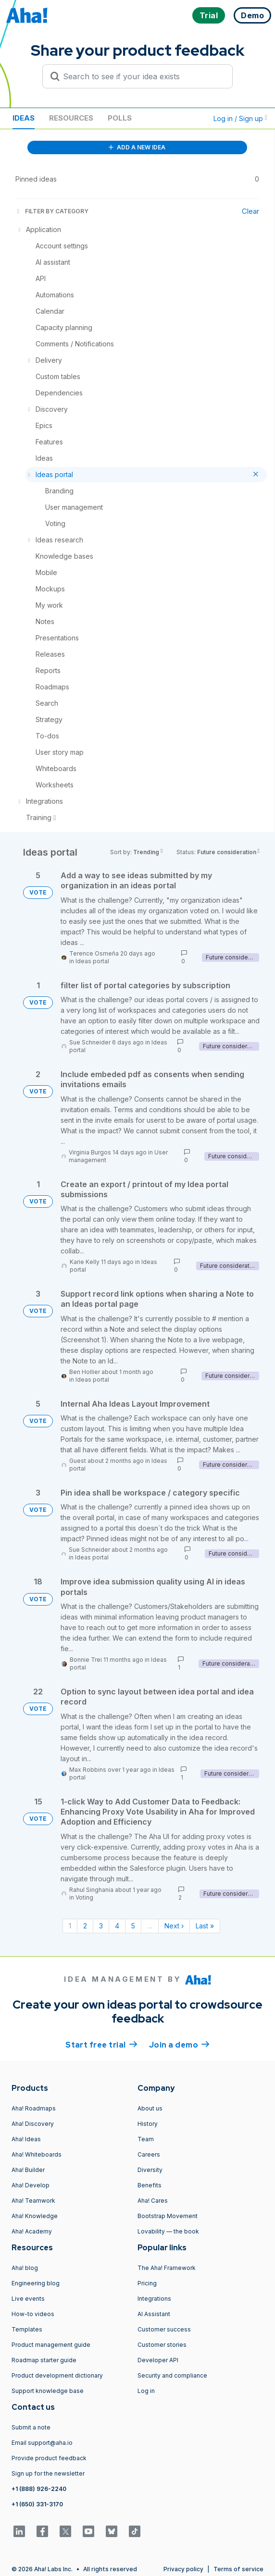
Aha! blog (25, 2267)
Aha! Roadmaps (34, 2108)
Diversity (150, 2169)
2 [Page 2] (85, 1926)
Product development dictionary (57, 2375)
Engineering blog (36, 2283)
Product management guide (51, 2344)
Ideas (23, 118)
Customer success (164, 2329)
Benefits (150, 2185)
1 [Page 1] (70, 1926)
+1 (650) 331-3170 (37, 2504)
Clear (250, 211)
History (148, 2123)
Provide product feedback (49, 2458)
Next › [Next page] (174, 1926)
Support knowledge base (48, 2390)
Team (146, 2139)
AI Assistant (154, 2314)
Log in (146, 2390)
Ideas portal (92, 961)
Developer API (158, 2360)
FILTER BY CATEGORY (51, 211)
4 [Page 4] (117, 1926)
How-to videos (33, 2314)
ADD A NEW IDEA (137, 147)
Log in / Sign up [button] (240, 118)
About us (150, 2108)
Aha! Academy (32, 2231)
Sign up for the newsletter (48, 2473)
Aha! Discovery (33, 2123)
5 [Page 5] (133, 1926)
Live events (28, 2298)
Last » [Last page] (205, 1926)
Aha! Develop (31, 2185)
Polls (120, 118)
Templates (27, 2329)
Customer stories (162, 2344)
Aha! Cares (153, 2200)
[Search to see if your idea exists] (142, 76)
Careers (149, 2154)
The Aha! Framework (167, 2267)
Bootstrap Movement (168, 2216)
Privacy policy (183, 2569)
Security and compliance (172, 2375)
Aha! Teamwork (33, 2200)
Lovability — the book (168, 2231)
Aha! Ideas (26, 2139)
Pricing (147, 2283)
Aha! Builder (28, 2169)
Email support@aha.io (42, 2442)
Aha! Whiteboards (37, 2154)
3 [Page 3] (101, 1926)
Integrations (154, 2298)
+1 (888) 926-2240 (39, 2488)
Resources (71, 118)
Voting (84, 1897)
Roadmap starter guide (44, 2360)
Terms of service (238, 2569)
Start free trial (101, 2044)
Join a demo (179, 2044)
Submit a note (31, 2427)
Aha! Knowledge (35, 2216)
